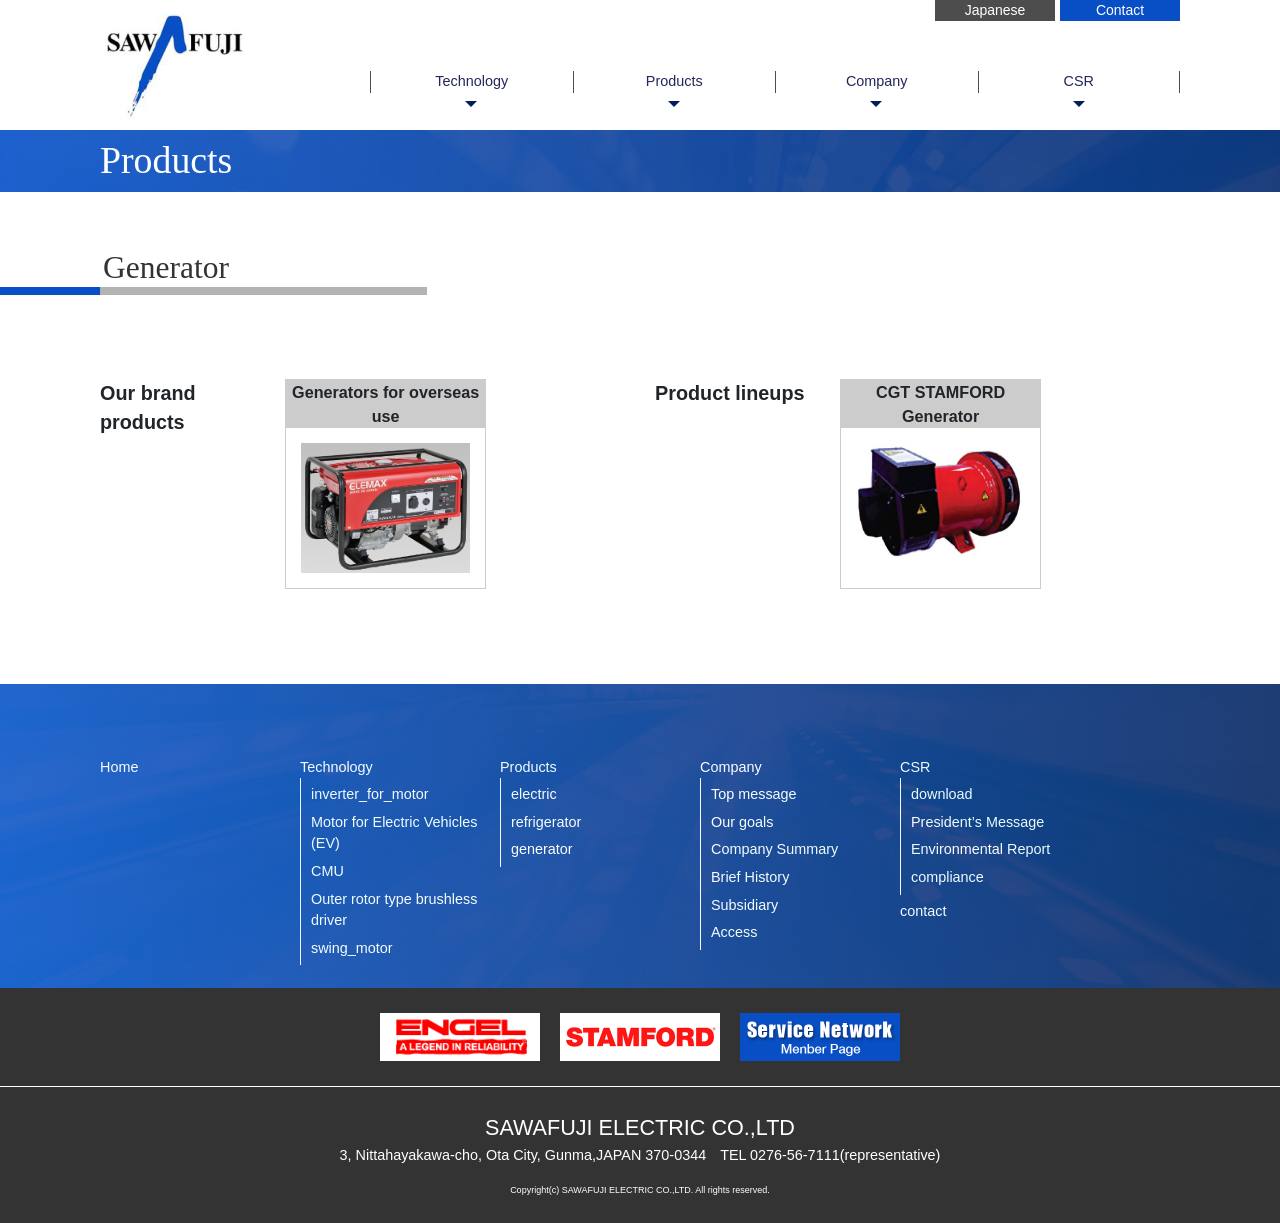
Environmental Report (980, 849)
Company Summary (774, 849)
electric (534, 794)
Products (674, 81)
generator (542, 849)
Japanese (995, 10)
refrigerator (546, 822)
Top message (754, 794)
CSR (1079, 81)
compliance (947, 877)
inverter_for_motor (370, 794)
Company (877, 81)
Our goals (742, 822)
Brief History (750, 877)
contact (923, 911)
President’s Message (977, 822)
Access (734, 932)
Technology (471, 81)
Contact (1120, 10)
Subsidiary (744, 905)
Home (119, 767)
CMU (327, 871)
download (942, 794)
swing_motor (352, 948)
